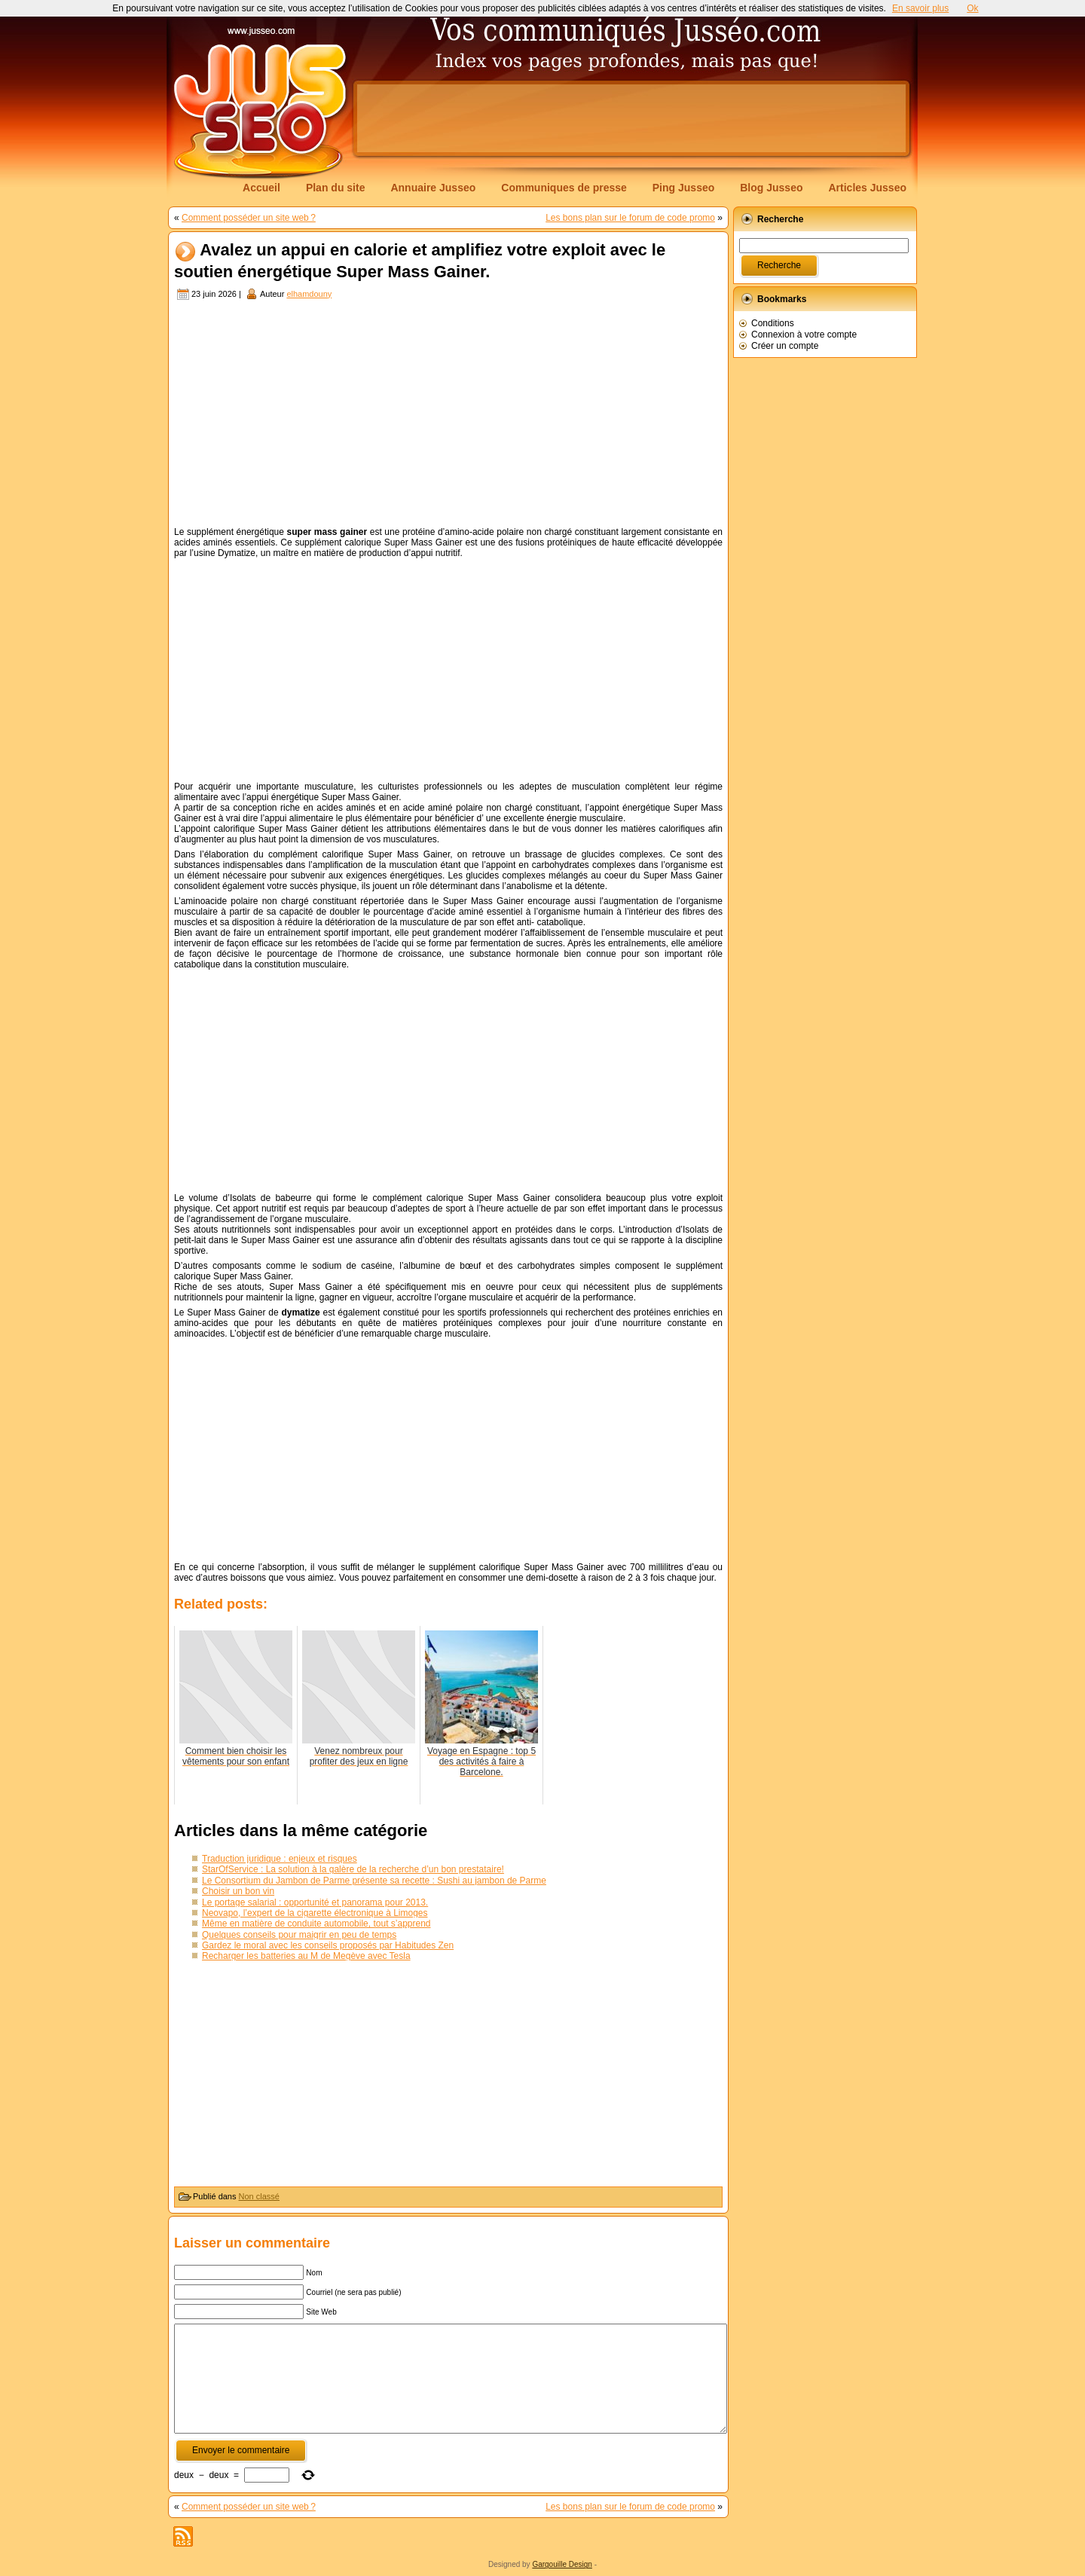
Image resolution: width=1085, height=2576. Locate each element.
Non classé (259, 2196)
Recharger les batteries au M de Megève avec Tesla (306, 1956)
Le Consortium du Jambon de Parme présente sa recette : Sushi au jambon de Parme (374, 1880)
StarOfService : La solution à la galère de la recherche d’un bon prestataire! (353, 1869)
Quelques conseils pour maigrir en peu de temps (299, 1935)
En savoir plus (920, 8)
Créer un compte (784, 346)
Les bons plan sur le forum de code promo (630, 217)
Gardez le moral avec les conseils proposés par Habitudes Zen (328, 1945)
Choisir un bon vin (238, 1891)
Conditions (772, 323)
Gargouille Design (562, 2564)
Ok (972, 8)
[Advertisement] (631, 118)
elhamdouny (309, 293)
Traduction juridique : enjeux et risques (279, 1858)
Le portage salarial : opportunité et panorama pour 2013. (315, 1902)
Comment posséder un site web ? (249, 217)
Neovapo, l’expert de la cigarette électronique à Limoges (315, 1913)
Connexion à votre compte (804, 334)
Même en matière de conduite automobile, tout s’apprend (316, 1923)
